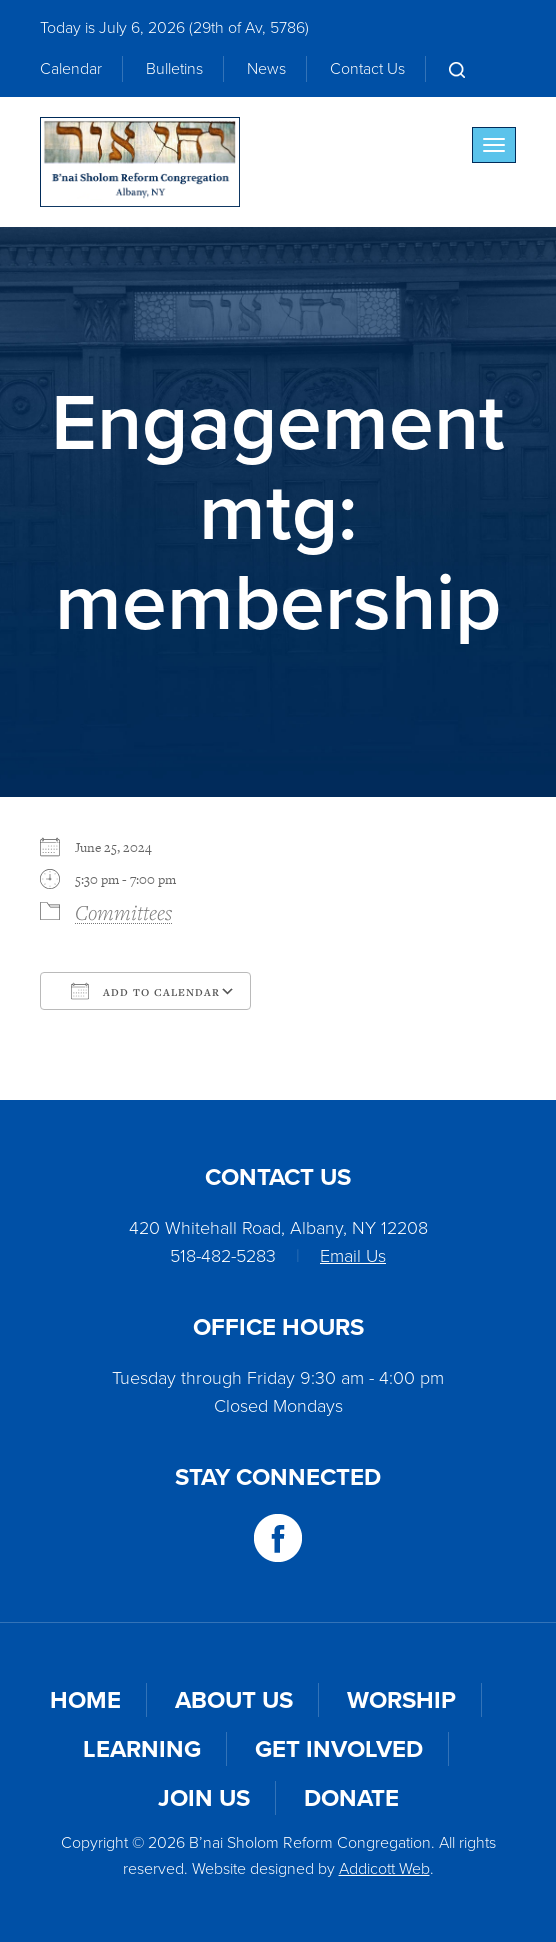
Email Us (353, 1256)
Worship (401, 1700)
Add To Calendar (145, 991)
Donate (351, 1798)
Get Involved (339, 1749)
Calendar (71, 68)
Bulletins (174, 68)
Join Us (204, 1798)
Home (85, 1700)
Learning (142, 1749)
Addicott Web (384, 1868)
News (266, 68)
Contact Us (367, 68)
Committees (123, 912)
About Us (234, 1700)
